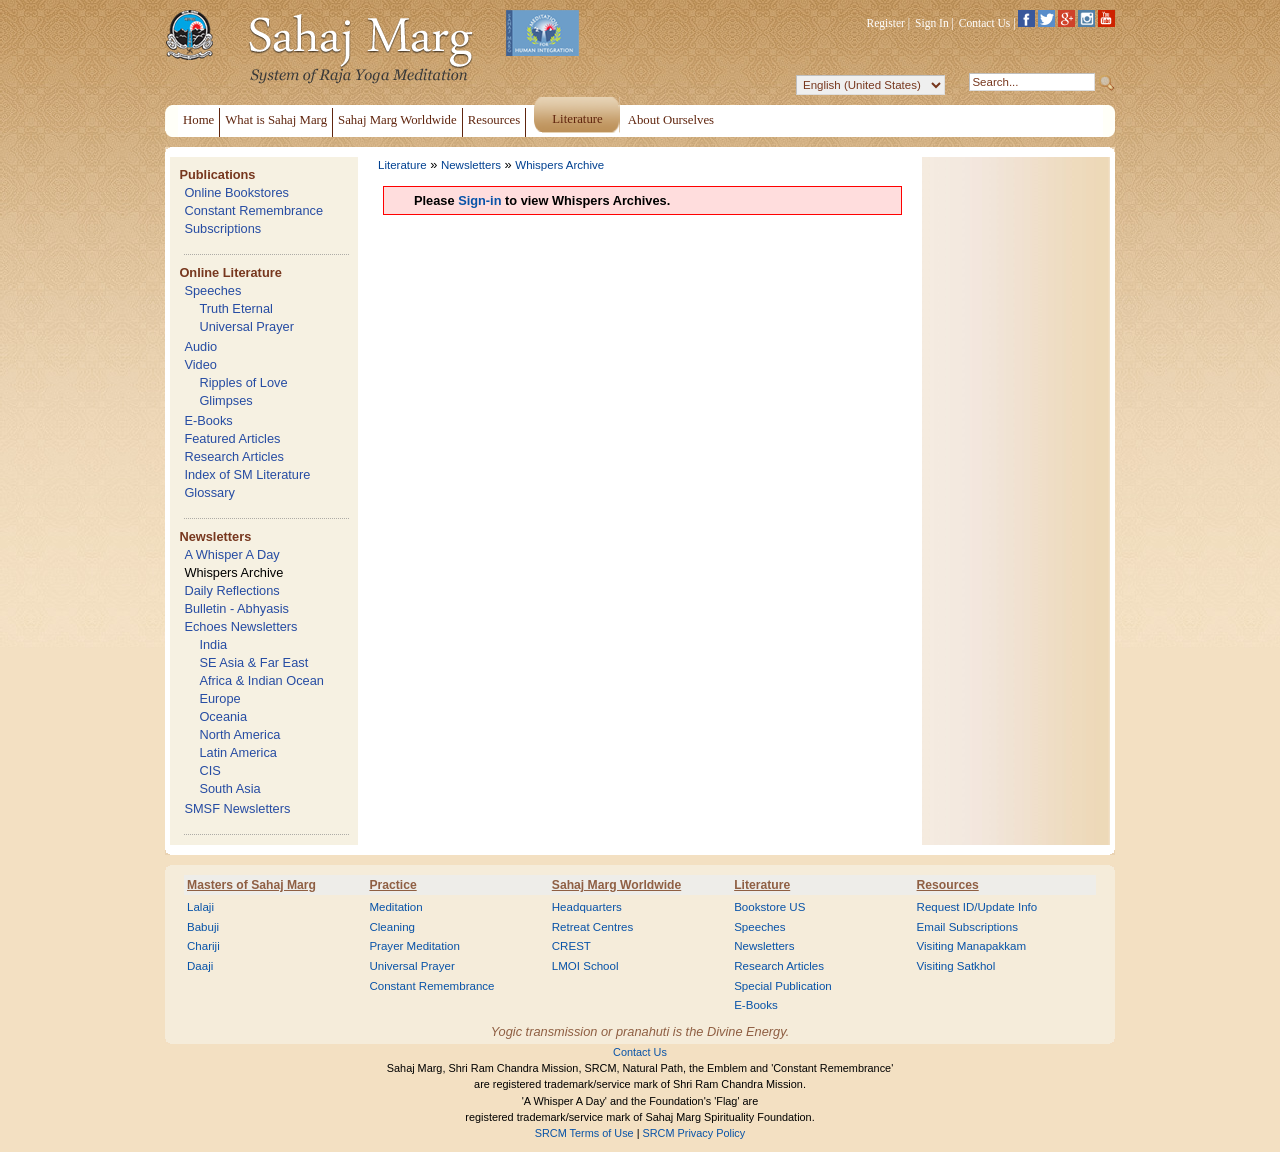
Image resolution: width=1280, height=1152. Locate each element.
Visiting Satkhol (956, 966)
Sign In (932, 23)
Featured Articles (232, 438)
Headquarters (587, 907)
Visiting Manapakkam (972, 946)
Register (886, 23)
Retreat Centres (593, 927)
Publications (217, 174)
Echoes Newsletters (240, 626)
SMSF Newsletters (237, 808)
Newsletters (215, 536)
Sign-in (479, 200)
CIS (209, 770)
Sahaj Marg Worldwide (616, 885)
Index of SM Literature (247, 474)
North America (239, 734)
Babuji (203, 927)
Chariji (203, 946)
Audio (200, 346)
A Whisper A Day (231, 554)
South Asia (229, 788)
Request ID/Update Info (977, 907)
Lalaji (200, 907)
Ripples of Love (243, 382)
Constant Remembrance (253, 210)
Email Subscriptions (967, 927)
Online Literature (230, 272)
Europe (219, 698)
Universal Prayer (246, 326)
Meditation (395, 907)
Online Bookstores (236, 192)
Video (200, 364)
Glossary (209, 492)
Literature (402, 165)
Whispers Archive (233, 572)
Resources (948, 885)
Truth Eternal (236, 308)
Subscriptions (222, 228)
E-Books (208, 420)
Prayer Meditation (414, 946)
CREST (571, 946)
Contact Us (985, 23)
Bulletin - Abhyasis (236, 608)
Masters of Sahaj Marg (251, 885)
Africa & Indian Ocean (261, 680)
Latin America (238, 752)
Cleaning (392, 927)
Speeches (212, 290)
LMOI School (585, 966)
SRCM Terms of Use (584, 1133)
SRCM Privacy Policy (694, 1133)
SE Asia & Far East (253, 662)
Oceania (223, 716)
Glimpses (225, 400)
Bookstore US (769, 907)
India (213, 644)
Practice (392, 885)
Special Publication (783, 986)
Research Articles (234, 456)
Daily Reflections (231, 590)
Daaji (200, 966)
